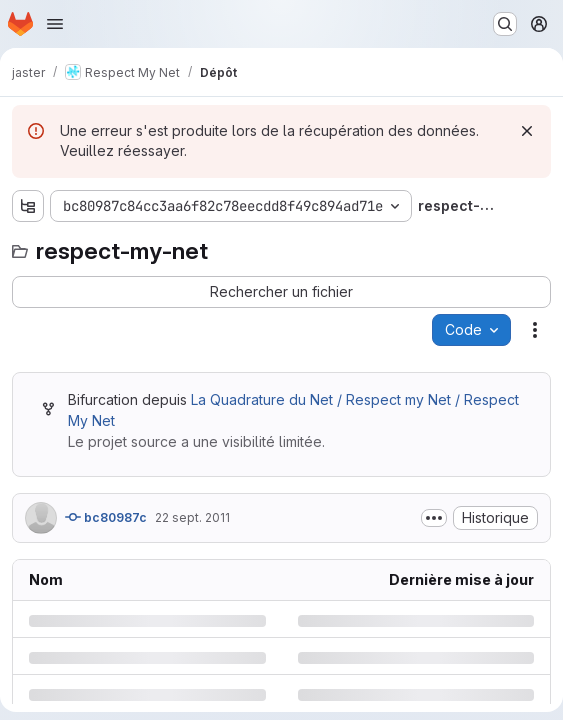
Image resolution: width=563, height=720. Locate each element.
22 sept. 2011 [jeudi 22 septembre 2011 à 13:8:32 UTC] (192, 517)
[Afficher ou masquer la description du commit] (434, 518)
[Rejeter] (527, 131)
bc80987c (106, 517)
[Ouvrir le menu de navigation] (55, 24)
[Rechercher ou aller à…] (505, 24)
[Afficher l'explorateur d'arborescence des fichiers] (28, 206)
